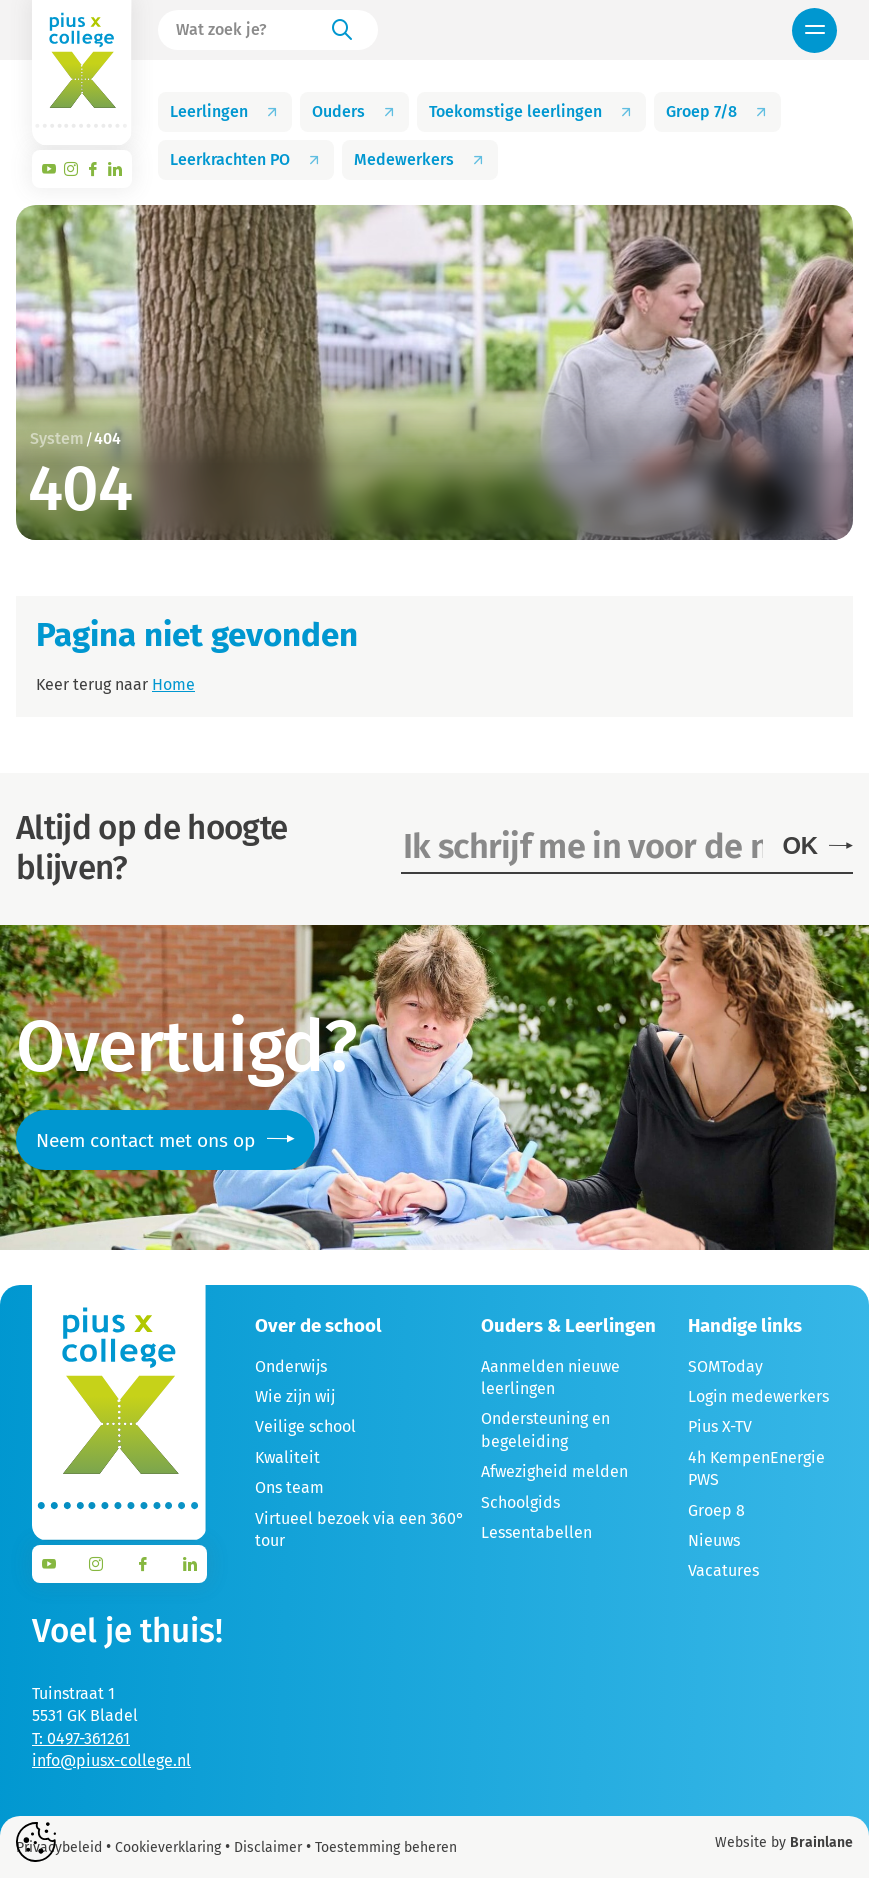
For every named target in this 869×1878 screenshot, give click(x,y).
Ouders (354, 111)
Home (173, 684)
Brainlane (821, 1842)
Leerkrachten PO (246, 159)
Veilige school (305, 1426)
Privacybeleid (59, 1847)
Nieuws (714, 1540)
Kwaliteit (287, 1457)
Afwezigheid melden (554, 1471)
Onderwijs (291, 1366)
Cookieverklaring (168, 1847)
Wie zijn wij (295, 1396)
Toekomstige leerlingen (531, 111)
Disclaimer (268, 1847)
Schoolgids (520, 1502)
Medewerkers (420, 159)
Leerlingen (225, 111)
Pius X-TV (720, 1426)
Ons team (289, 1487)
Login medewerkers (758, 1396)
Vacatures (723, 1570)
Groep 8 (716, 1510)
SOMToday (725, 1366)
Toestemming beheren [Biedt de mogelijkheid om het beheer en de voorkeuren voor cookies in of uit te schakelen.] (386, 1848)
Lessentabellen (536, 1532)
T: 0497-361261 (81, 1738)
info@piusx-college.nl (111, 1760)
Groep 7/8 (717, 111)
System (57, 438)
